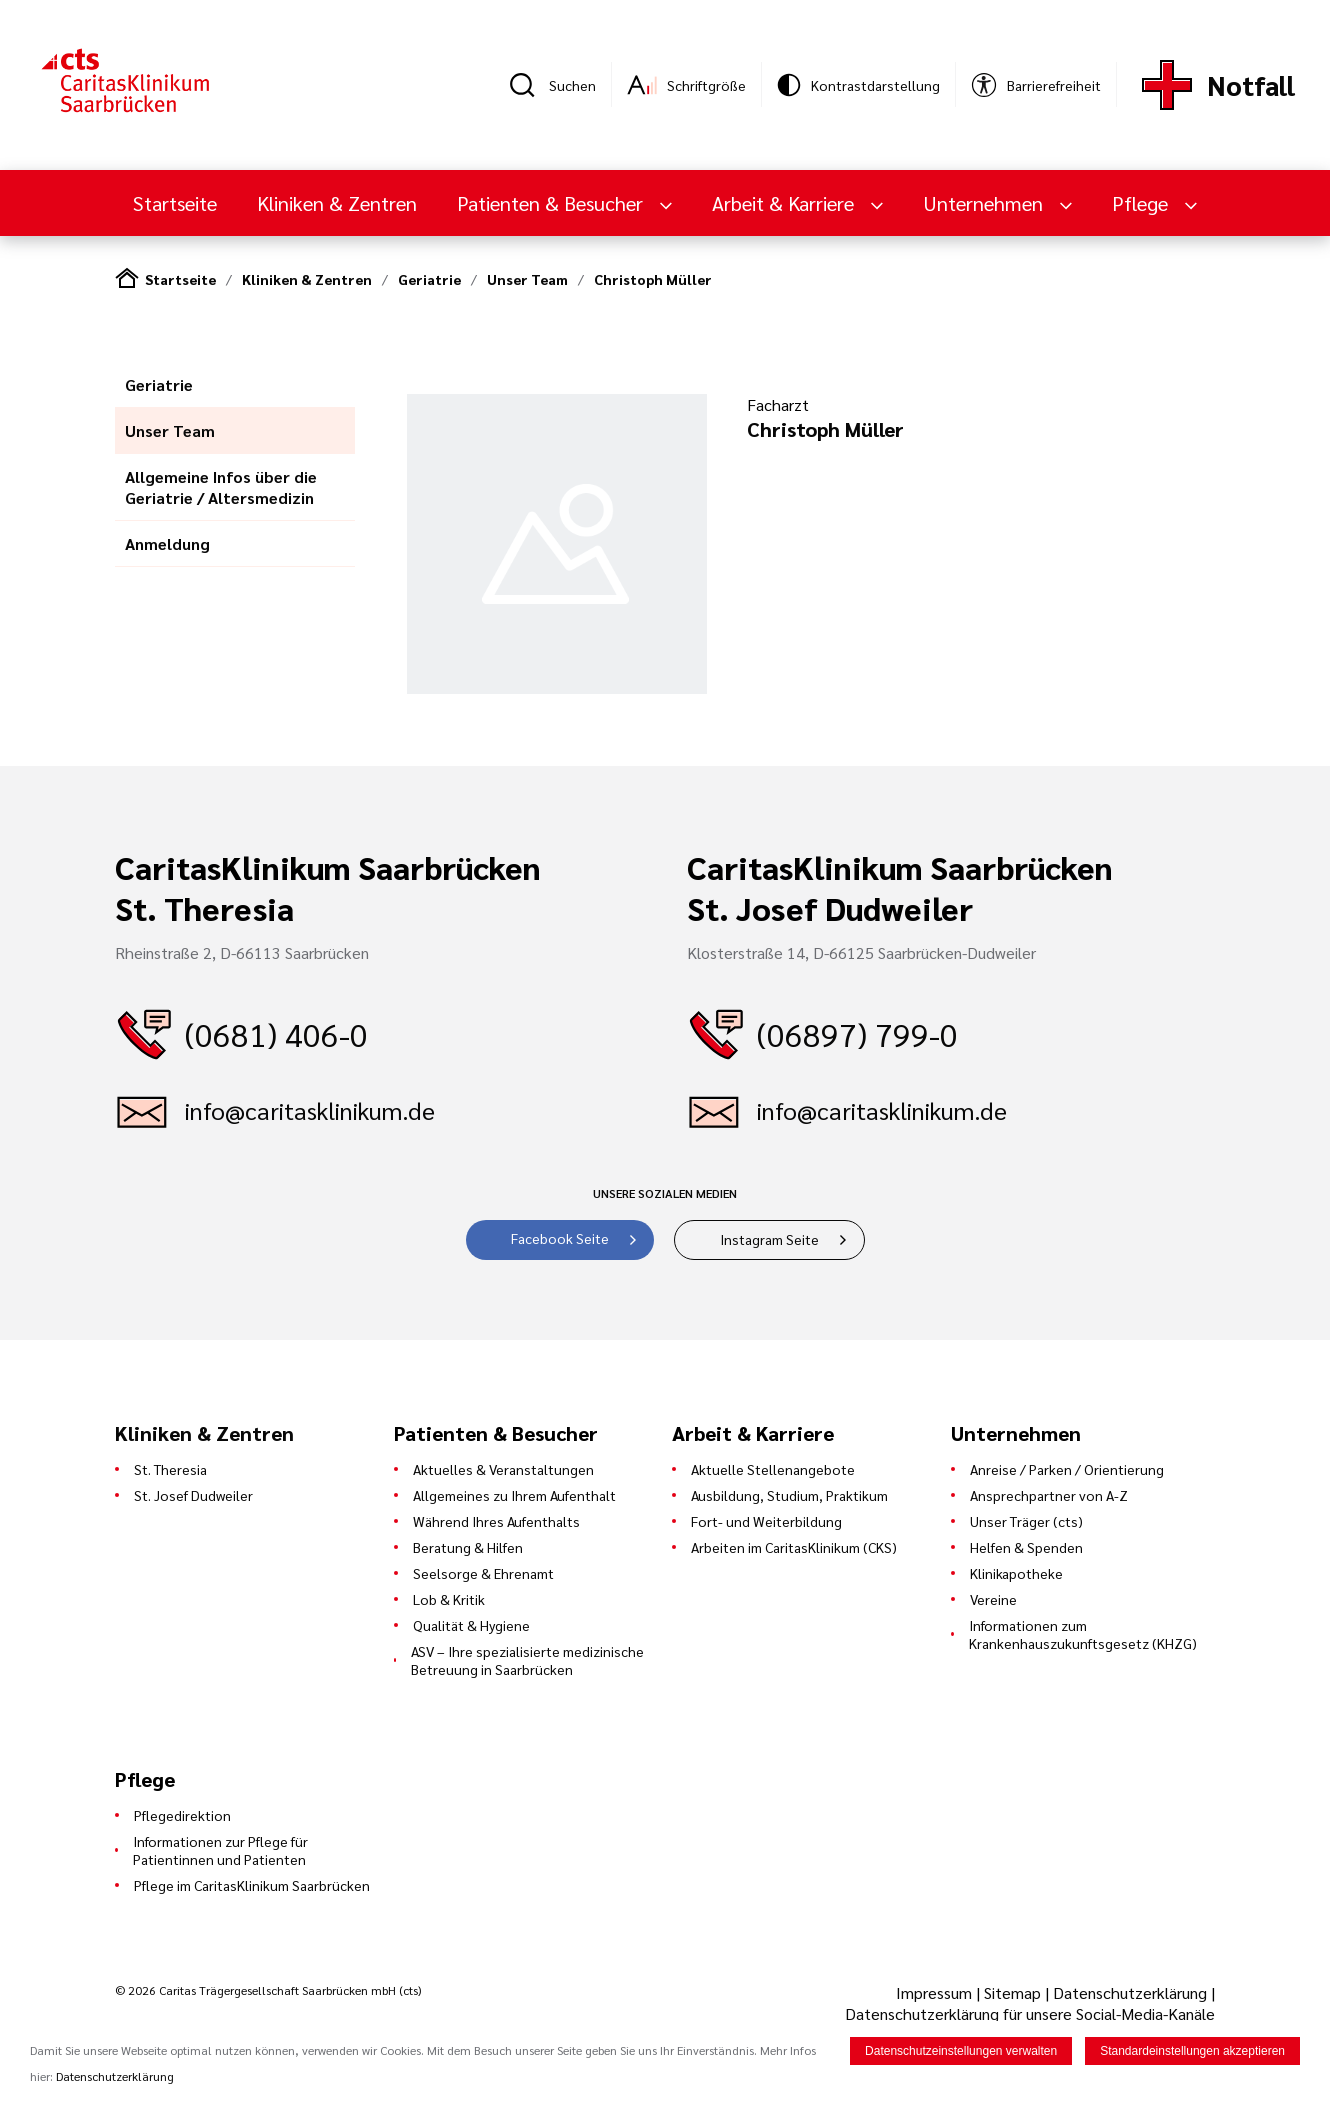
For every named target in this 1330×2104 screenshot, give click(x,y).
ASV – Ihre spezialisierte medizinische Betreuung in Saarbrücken (527, 1660)
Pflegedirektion (182, 1815)
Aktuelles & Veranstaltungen (503, 1469)
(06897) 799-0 (857, 1033)
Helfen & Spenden (1026, 1547)
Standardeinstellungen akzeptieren (1192, 2053)
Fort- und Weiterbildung (766, 1521)
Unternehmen (985, 203)
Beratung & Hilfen (468, 1547)
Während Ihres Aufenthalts (496, 1521)
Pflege (1142, 203)
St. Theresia (170, 1469)
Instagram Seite (769, 1239)
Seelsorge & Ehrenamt (483, 1573)
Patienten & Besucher (552, 203)
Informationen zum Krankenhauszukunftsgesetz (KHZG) (1083, 1634)
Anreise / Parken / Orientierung (1067, 1469)
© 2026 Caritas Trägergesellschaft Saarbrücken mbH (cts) (268, 1990)
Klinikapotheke (1016, 1573)
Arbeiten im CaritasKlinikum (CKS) (794, 1547)
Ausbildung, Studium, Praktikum (789, 1495)
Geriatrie (429, 279)
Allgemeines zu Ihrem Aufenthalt (514, 1495)
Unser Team (527, 279)
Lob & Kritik (449, 1599)
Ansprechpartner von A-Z (1049, 1495)
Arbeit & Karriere (785, 203)
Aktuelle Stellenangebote (773, 1469)
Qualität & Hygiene (471, 1625)
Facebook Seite (560, 1238)
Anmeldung (167, 543)
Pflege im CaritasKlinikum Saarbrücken (252, 1885)
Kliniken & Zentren (337, 203)
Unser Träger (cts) (1026, 1521)
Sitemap (1012, 1992)
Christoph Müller (653, 279)
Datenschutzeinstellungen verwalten (961, 2053)
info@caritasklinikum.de (310, 1110)
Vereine (993, 1599)
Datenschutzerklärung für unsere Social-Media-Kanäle (1030, 2013)
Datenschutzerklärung (1130, 1992)
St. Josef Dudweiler (193, 1495)
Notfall (1251, 84)
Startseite (175, 203)
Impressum (936, 1992)
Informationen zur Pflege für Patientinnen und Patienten (220, 1850)
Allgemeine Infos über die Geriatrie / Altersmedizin (221, 487)
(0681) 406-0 (276, 1033)
